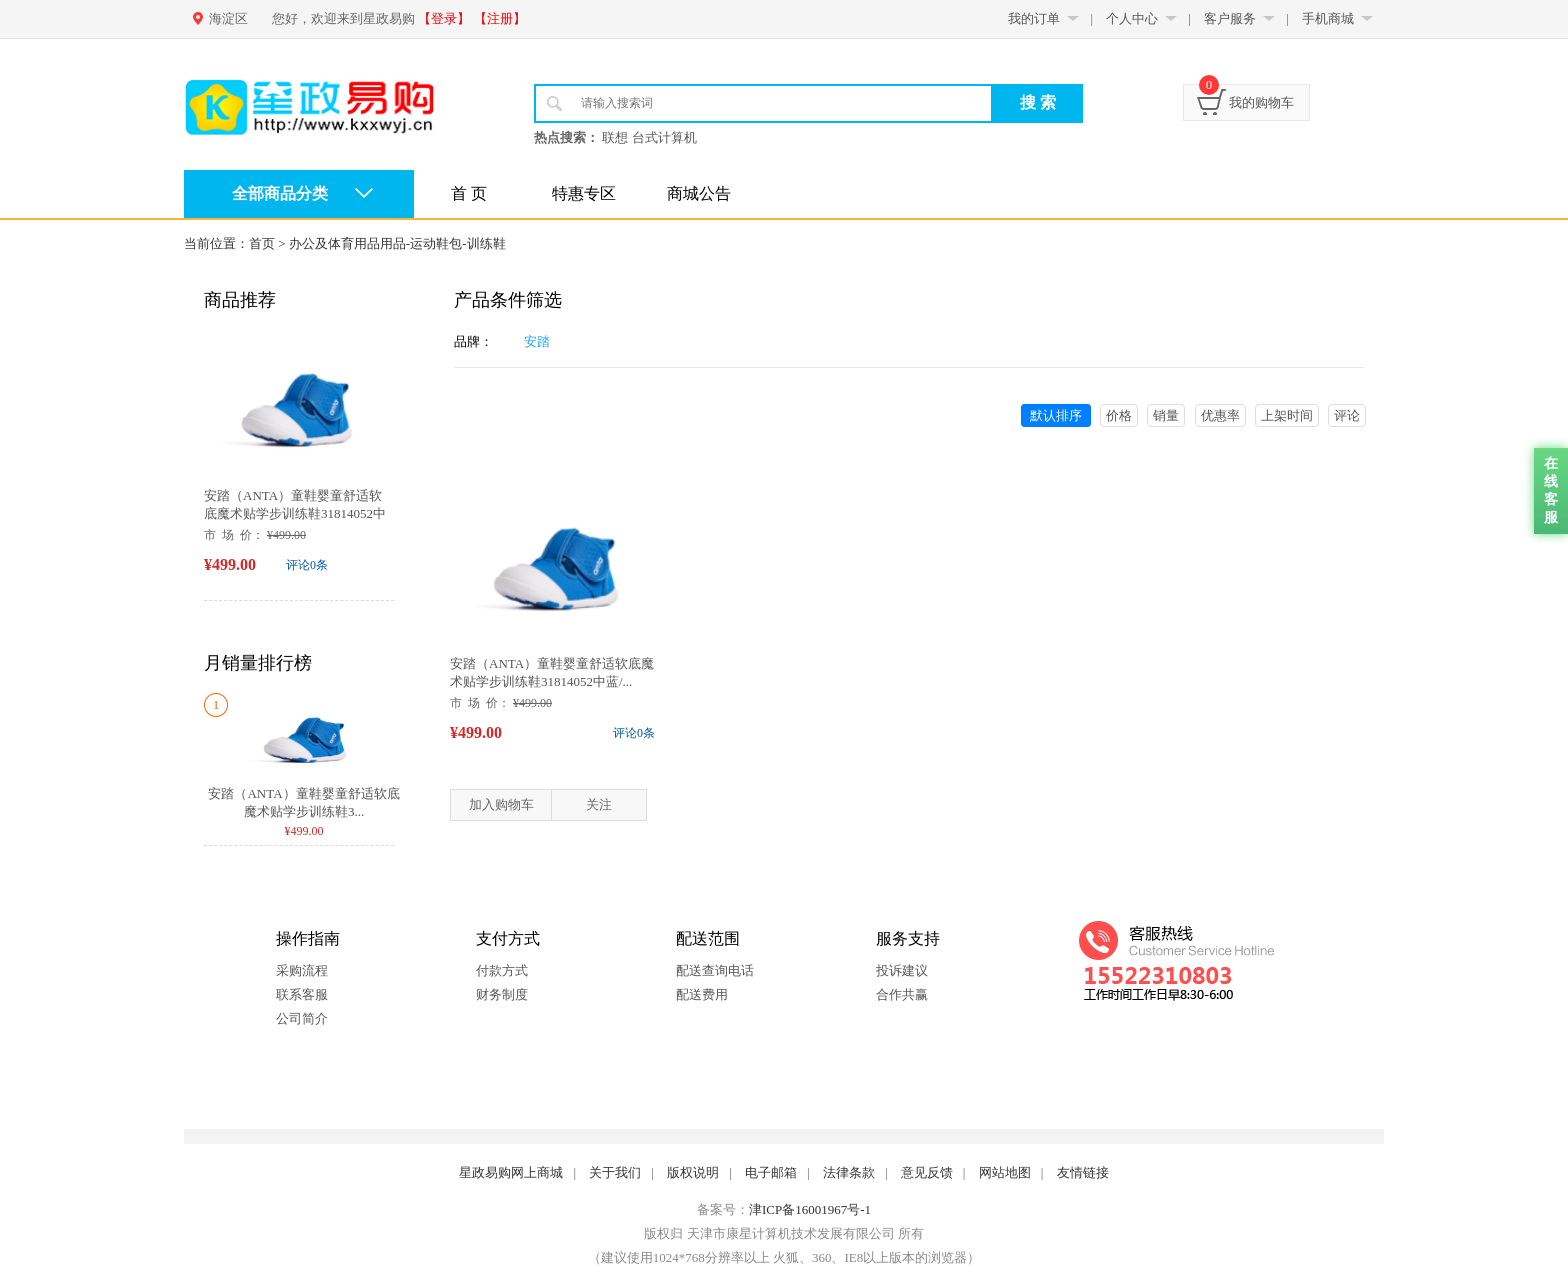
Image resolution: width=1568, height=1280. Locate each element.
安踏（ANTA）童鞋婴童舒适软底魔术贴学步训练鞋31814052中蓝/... (295, 513)
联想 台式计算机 (649, 137)
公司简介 (302, 1018)
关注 (599, 804)
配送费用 (702, 994)
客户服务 (1230, 18)
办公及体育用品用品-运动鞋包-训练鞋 (397, 243)
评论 (1347, 415)
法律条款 (849, 1172)
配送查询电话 (715, 970)
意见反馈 (927, 1172)
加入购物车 (501, 804)
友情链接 (1083, 1172)
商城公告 (699, 193)
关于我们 (615, 1172)
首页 (262, 243)
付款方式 (502, 970)
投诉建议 (902, 970)
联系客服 (302, 994)
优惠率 (1220, 415)
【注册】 (500, 18)
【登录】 (444, 18)
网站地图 (1005, 1172)
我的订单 (1034, 18)
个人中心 (1132, 18)
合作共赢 (902, 994)
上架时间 (1287, 415)
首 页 (469, 193)
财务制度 (502, 994)
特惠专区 (584, 193)
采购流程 (302, 970)
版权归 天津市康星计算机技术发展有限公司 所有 (784, 1233)
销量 (1166, 415)
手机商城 (1328, 18)
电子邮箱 (771, 1172)
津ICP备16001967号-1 (810, 1209)
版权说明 (693, 1172)
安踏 (537, 341)
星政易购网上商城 (511, 1172)
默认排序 (1056, 415)
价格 (1119, 415)
